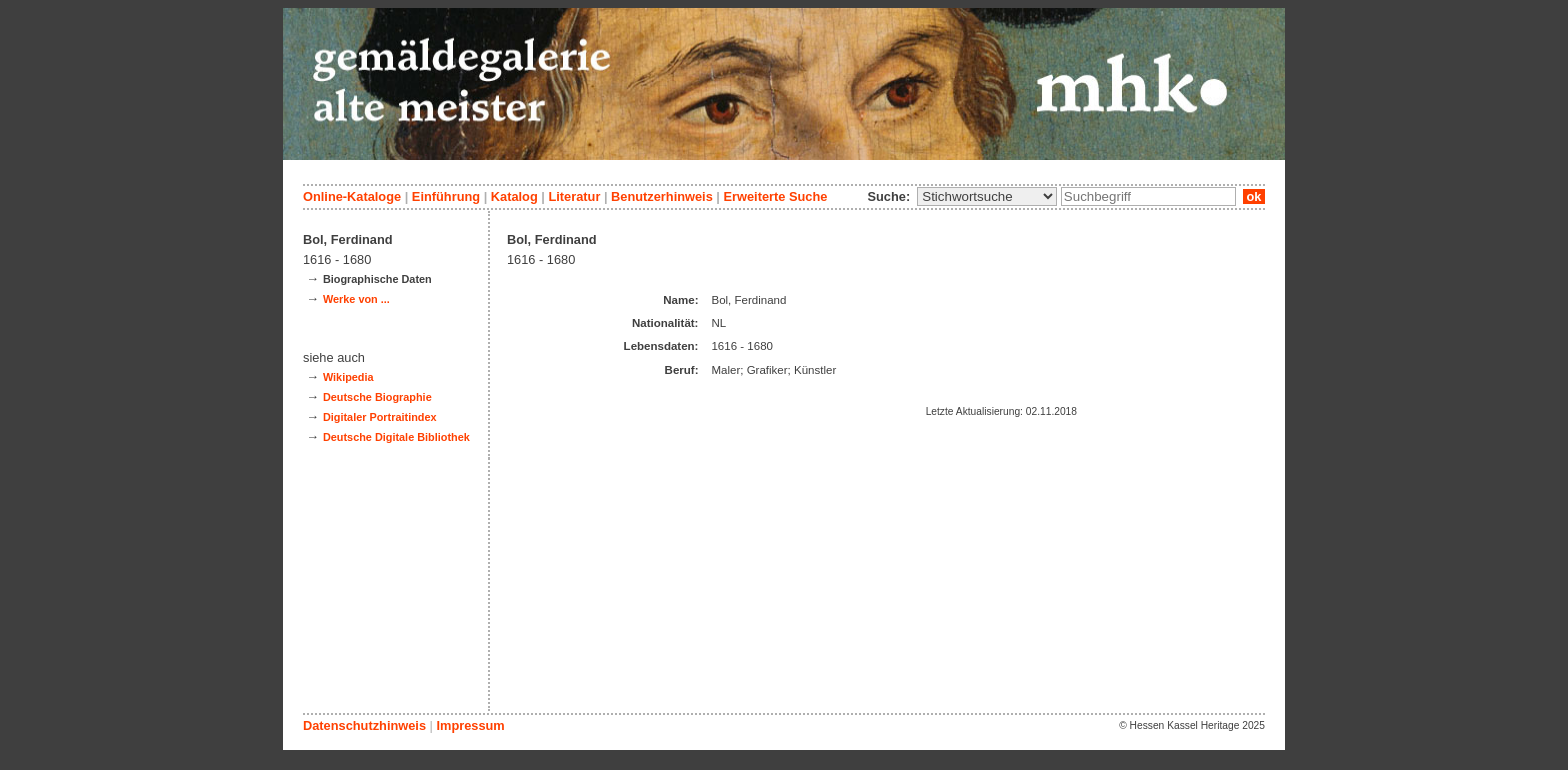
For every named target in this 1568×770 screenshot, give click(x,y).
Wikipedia (348, 377)
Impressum (470, 725)
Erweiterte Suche (775, 196)
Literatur (574, 196)
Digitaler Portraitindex (380, 417)
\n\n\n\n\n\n (987, 196)
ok (1254, 196)
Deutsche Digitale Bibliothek (396, 437)
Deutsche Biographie (377, 397)
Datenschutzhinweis (364, 725)
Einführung (446, 196)
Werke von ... (356, 299)
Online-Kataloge (352, 196)
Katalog (514, 196)
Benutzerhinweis (662, 196)
